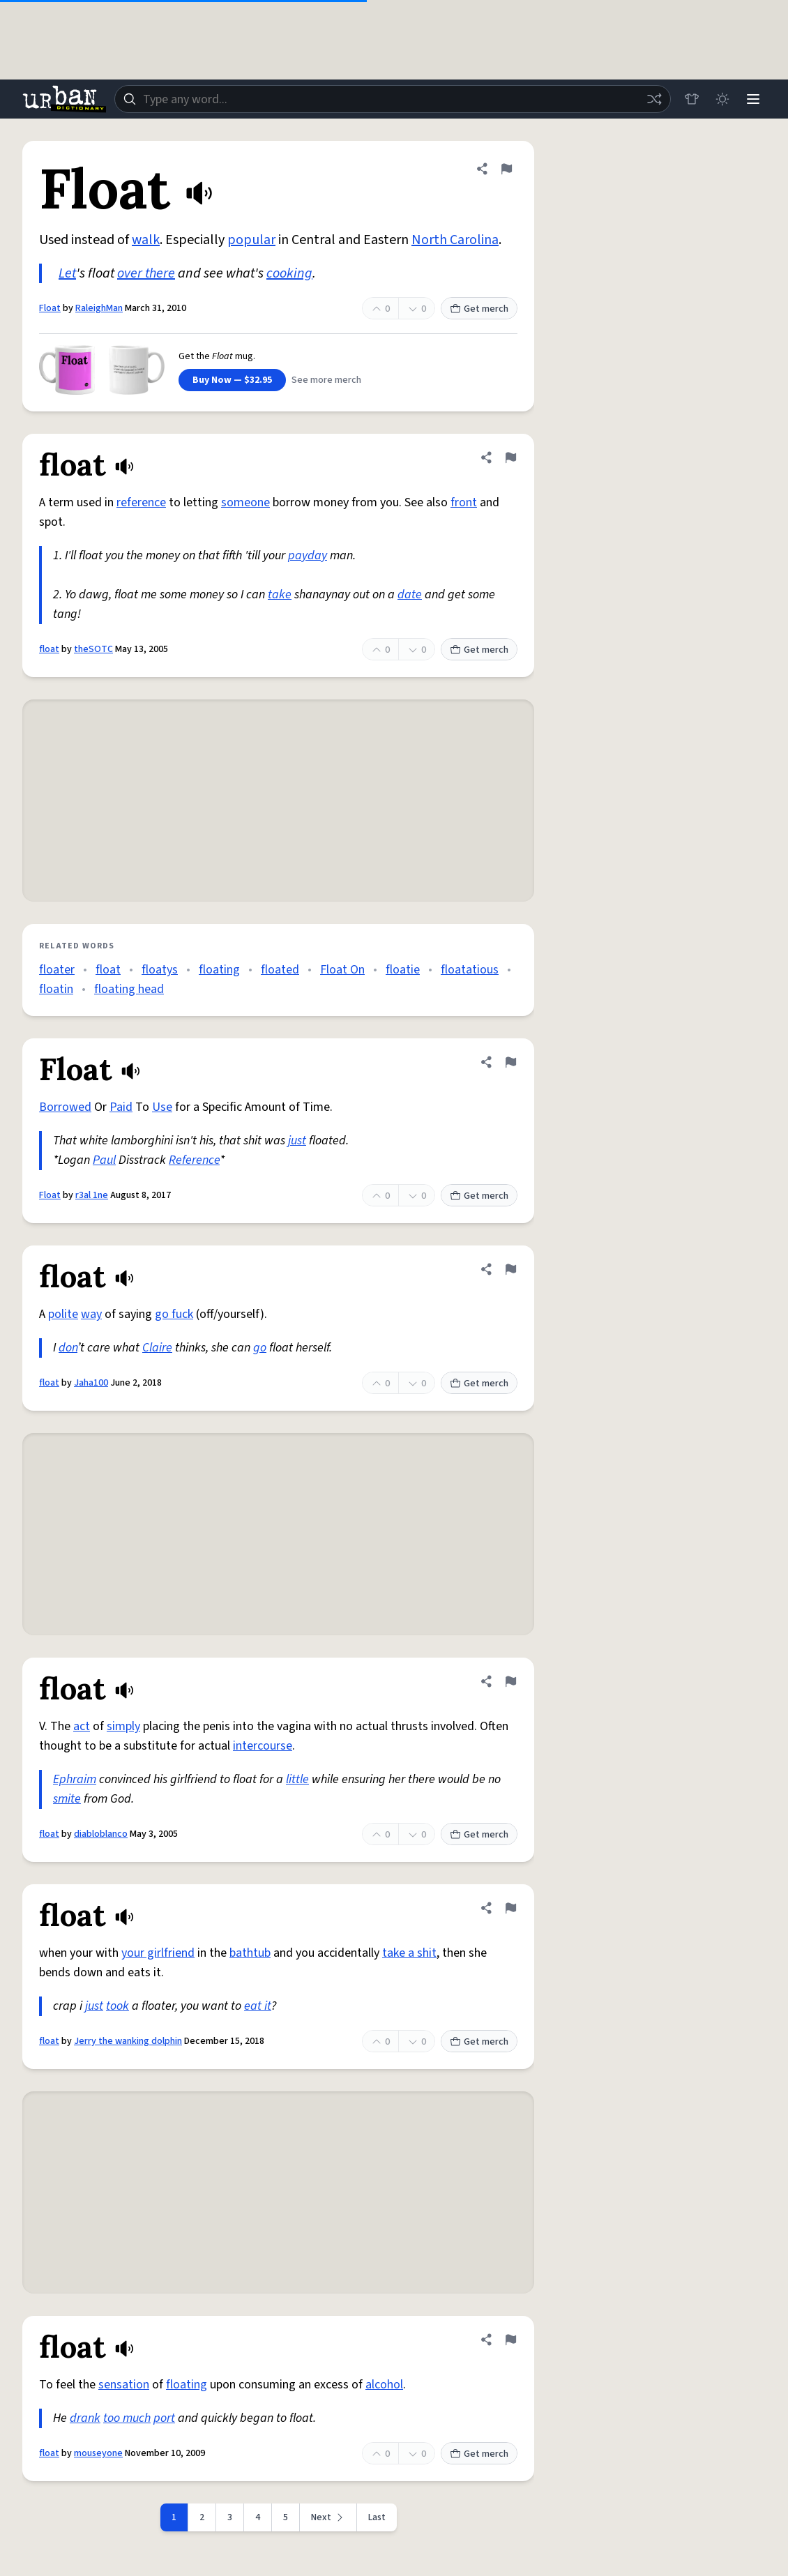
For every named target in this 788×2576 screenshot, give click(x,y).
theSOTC (93, 649)
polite (63, 1314)
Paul (104, 1160)
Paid (120, 1107)
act (81, 1726)
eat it (257, 2006)
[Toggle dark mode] (722, 99)
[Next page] (328, 2517)
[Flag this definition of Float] (506, 169)
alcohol (384, 2384)
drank (85, 2418)
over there (146, 273)
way (91, 1314)
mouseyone (98, 2453)
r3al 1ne (91, 1195)
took (117, 2006)
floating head (129, 989)
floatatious (470, 969)
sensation (123, 2384)
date (409, 594)
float (49, 649)
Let (67, 273)
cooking (289, 273)
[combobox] (392, 99)
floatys (160, 969)
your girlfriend (158, 1953)
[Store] (691, 99)
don (68, 1347)
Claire (157, 1347)
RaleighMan (99, 308)
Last (377, 2517)
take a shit (409, 1953)
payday (307, 555)
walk (146, 240)
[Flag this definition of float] (510, 457)
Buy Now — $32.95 (232, 380)
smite (67, 1799)
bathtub (250, 1953)
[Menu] (753, 99)
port (164, 2418)
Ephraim (74, 1779)
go (259, 1347)
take (279, 594)
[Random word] (654, 99)
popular (251, 240)
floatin (56, 989)
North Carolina (455, 240)
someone (245, 502)
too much (127, 2418)
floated (280, 969)
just (297, 1140)
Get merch (479, 309)
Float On (342, 969)
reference (141, 502)
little (297, 1779)
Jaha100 (91, 1383)
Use (162, 1107)
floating (219, 969)
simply (123, 1726)
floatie (403, 969)
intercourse (262, 1746)
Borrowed (65, 1107)
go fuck (174, 1314)
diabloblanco (101, 1834)
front (463, 502)
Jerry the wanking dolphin (128, 2041)
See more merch (326, 380)
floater (57, 969)
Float (50, 308)
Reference (194, 1160)
